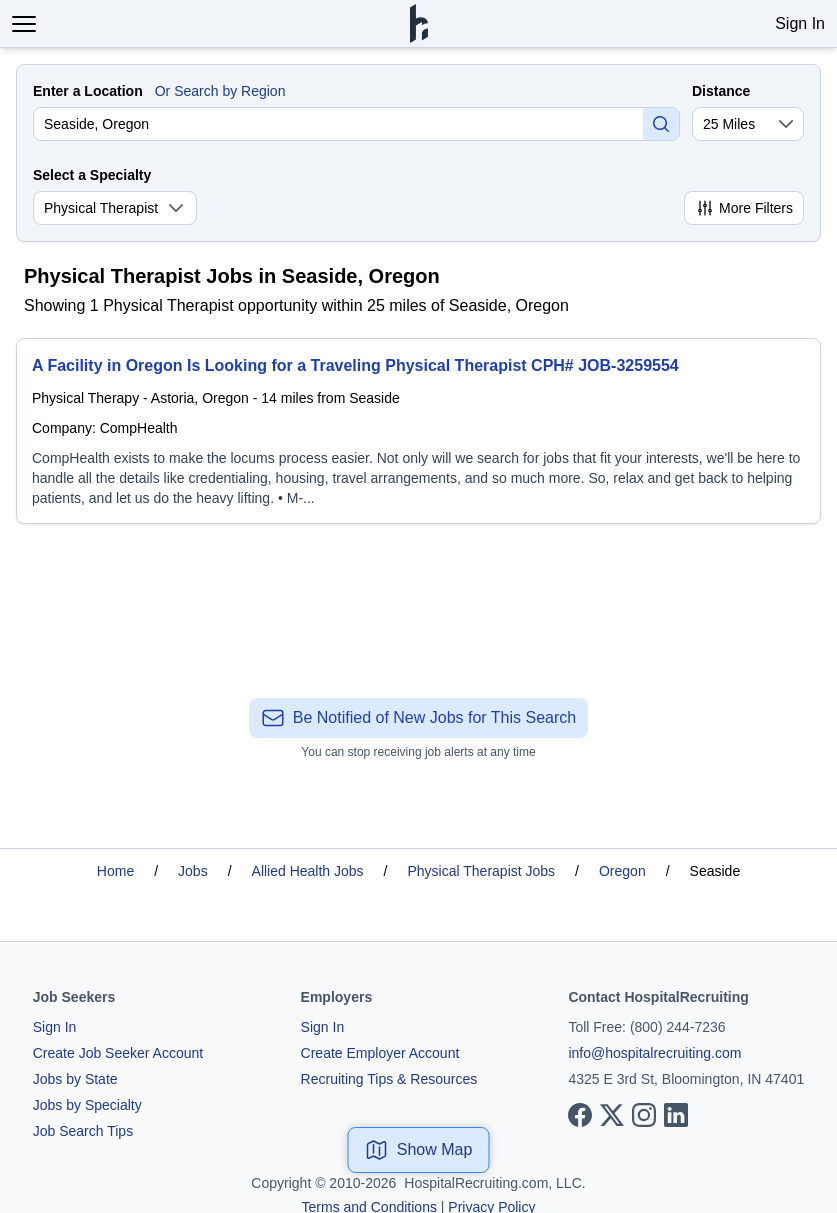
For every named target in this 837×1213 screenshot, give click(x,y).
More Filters (744, 208)
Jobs (193, 871)
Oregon (622, 871)
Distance (721, 91)
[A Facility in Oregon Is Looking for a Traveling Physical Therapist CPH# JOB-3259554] (418, 431)
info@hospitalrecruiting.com (654, 1053)
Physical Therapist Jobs (482, 871)
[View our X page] (612, 1115)
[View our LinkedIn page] (676, 1115)
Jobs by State (75, 1079)
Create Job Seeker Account (118, 1053)
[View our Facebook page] (580, 1115)
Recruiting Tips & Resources (389, 1079)
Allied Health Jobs (308, 871)
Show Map (419, 1150)
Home (115, 871)
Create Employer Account (380, 1053)
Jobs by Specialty (87, 1105)
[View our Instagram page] (644, 1115)
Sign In (800, 23)
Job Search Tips (83, 1131)
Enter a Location (88, 91)
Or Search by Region (220, 91)
